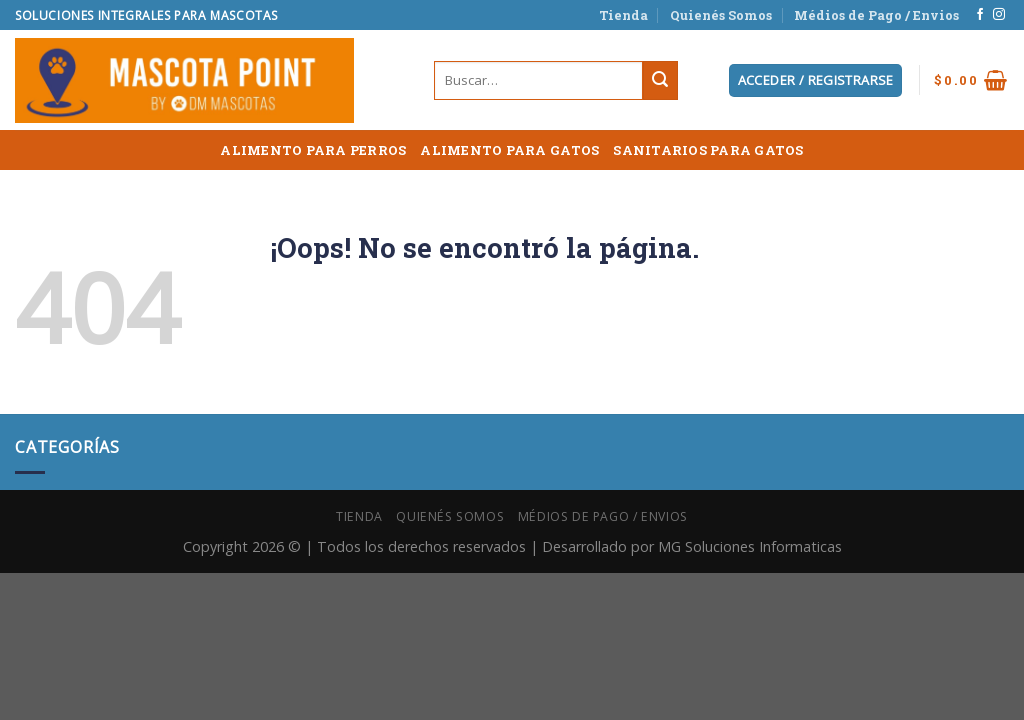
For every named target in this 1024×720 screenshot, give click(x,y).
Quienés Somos (721, 15)
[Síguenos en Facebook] (980, 15)
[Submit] (660, 81)
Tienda (623, 15)
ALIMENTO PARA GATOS (509, 150)
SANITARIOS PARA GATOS (708, 150)
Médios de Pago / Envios (876, 15)
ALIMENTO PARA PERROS (313, 150)
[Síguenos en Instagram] (999, 15)
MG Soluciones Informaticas (750, 546)
